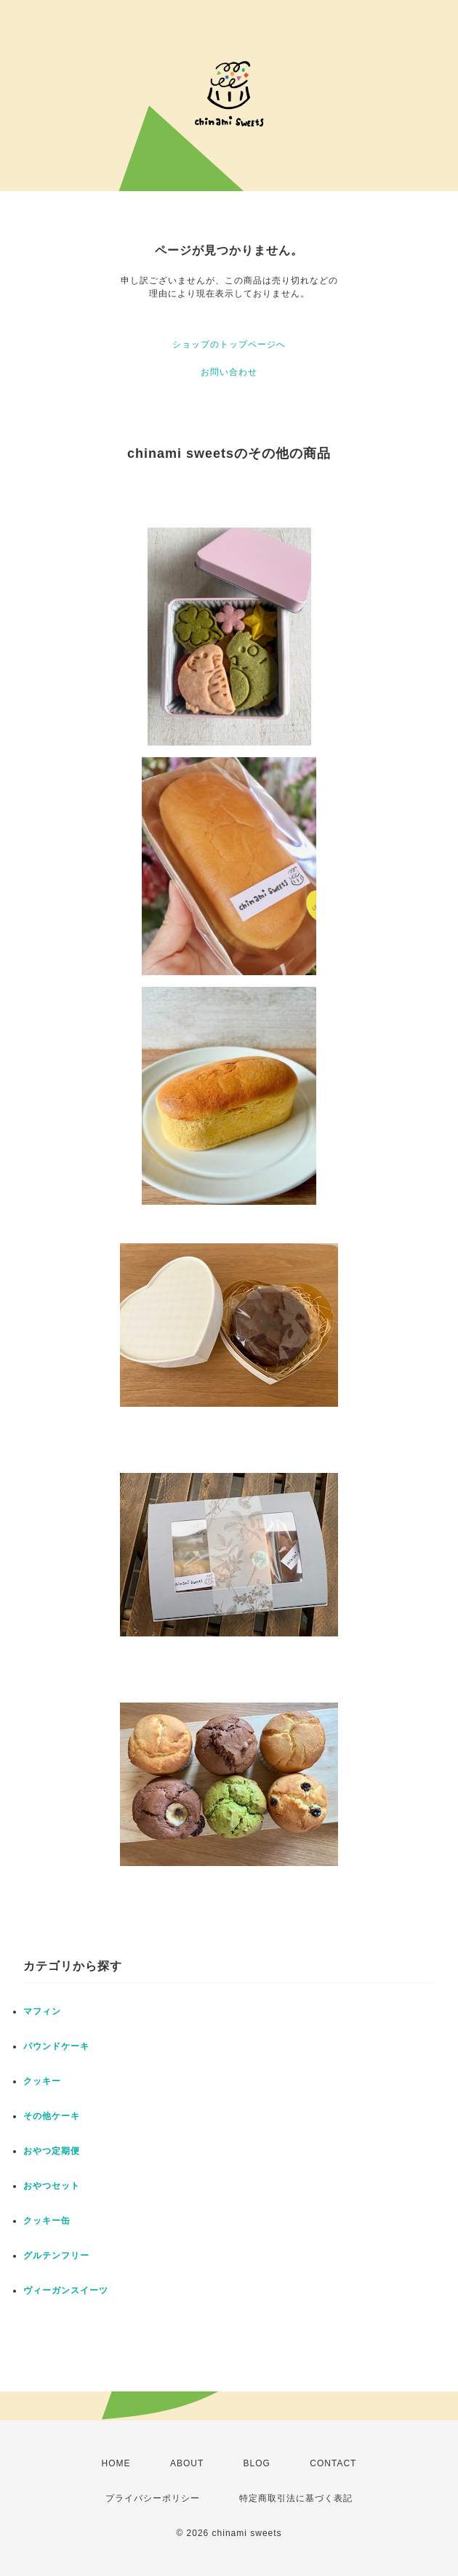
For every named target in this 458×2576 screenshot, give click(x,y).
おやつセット (51, 2186)
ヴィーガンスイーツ (65, 2290)
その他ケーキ (51, 2116)
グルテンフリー (56, 2255)
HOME (116, 2463)
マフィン (42, 2011)
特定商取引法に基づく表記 (296, 2498)
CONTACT (333, 2463)
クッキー (42, 2081)
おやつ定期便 (51, 2151)
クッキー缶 (47, 2221)
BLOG (257, 2463)
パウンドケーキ (56, 2046)
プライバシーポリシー (152, 2498)
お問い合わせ (229, 372)
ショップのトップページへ (229, 344)
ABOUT (187, 2463)
